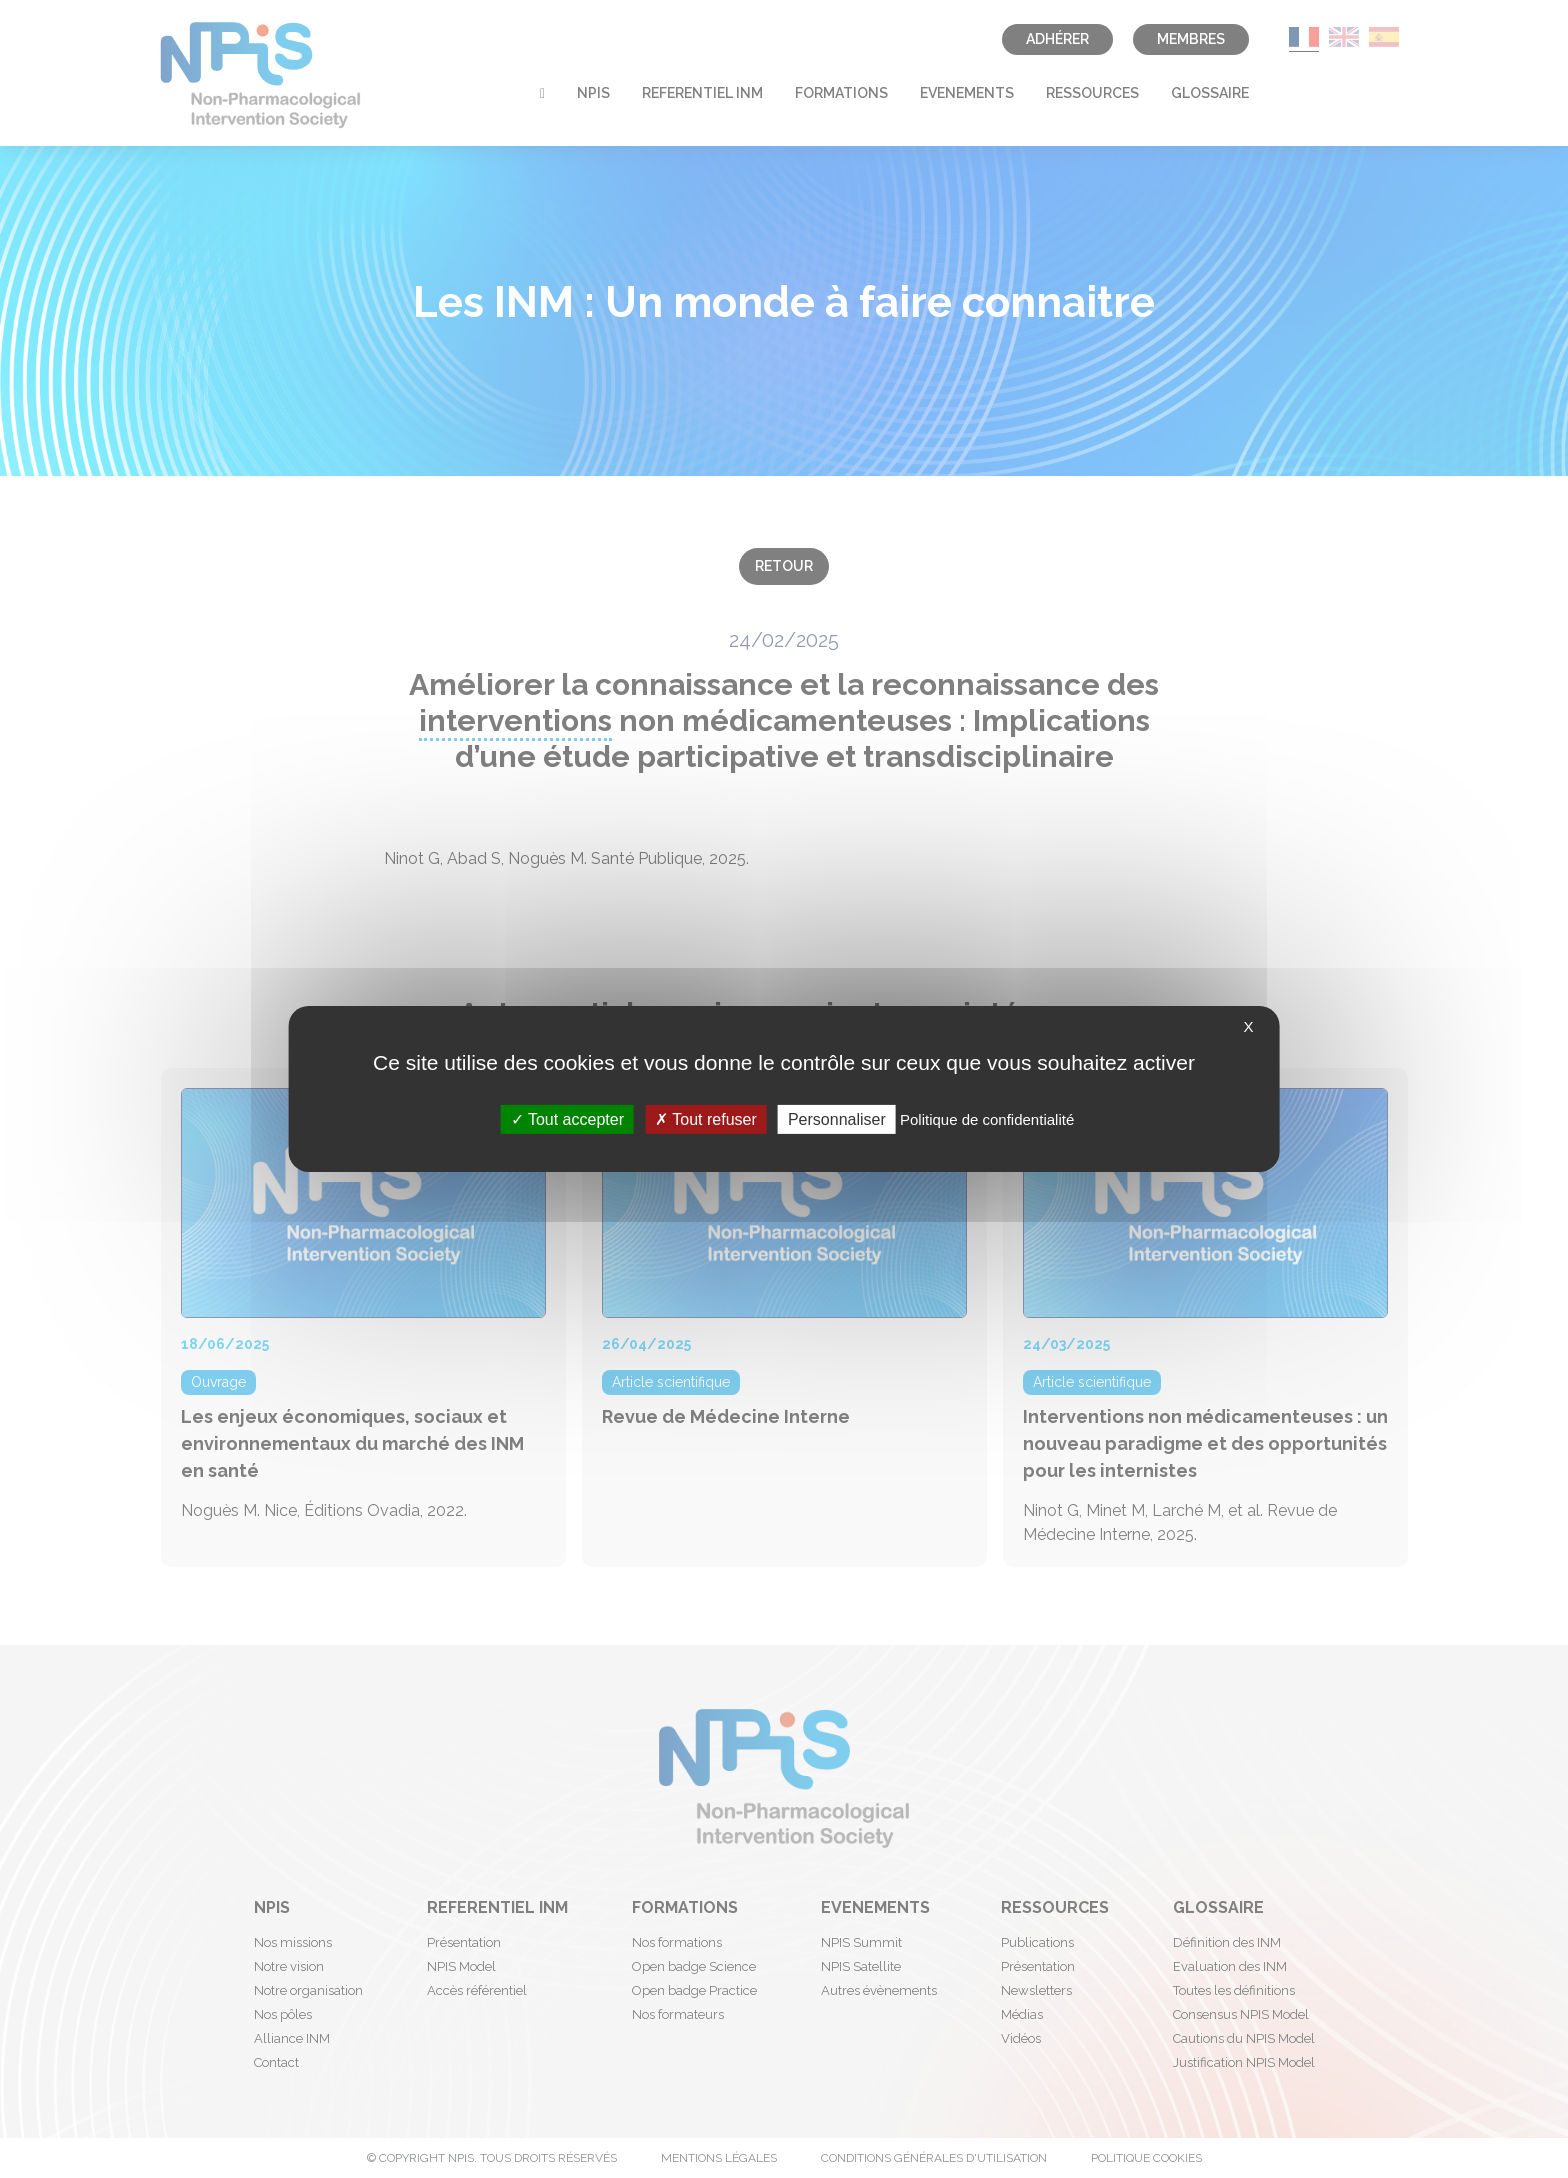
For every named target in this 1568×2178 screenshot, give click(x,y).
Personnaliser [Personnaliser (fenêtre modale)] (837, 1119)
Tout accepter (567, 1119)
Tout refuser (706, 1119)
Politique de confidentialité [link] (987, 1119)
